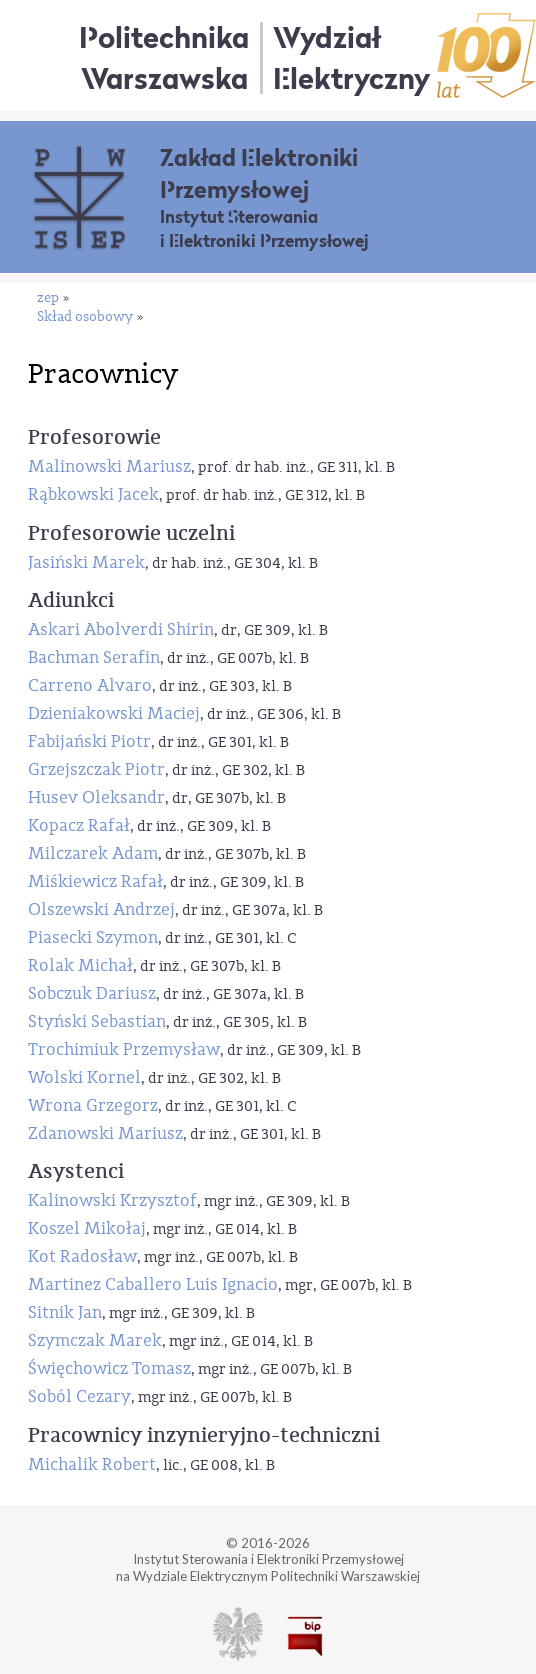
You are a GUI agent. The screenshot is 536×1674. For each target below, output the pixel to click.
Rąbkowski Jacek (93, 494)
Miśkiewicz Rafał (95, 881)
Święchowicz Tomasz (109, 1368)
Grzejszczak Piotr (96, 769)
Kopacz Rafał (79, 825)
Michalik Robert (92, 1464)
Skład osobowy (85, 317)
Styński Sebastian (97, 1021)
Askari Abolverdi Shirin (121, 629)
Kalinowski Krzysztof (112, 1200)
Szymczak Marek (95, 1340)
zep (48, 298)
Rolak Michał (80, 965)
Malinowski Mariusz (109, 466)
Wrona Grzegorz (93, 1105)
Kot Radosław (82, 1256)
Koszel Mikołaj (87, 1228)
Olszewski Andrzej (101, 909)
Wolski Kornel (84, 1077)
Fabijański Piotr (89, 741)
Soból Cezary (79, 1396)
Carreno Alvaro (90, 685)
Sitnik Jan (65, 1312)
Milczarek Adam (93, 853)
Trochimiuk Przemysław (124, 1049)
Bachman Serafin (94, 657)
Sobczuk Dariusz (92, 993)
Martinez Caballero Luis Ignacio (153, 1284)
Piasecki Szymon (93, 937)
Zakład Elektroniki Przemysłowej (259, 173)
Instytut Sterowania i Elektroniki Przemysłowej (264, 229)
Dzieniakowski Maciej (114, 713)
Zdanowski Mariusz (105, 1133)
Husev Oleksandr (96, 797)
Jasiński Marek (86, 562)
